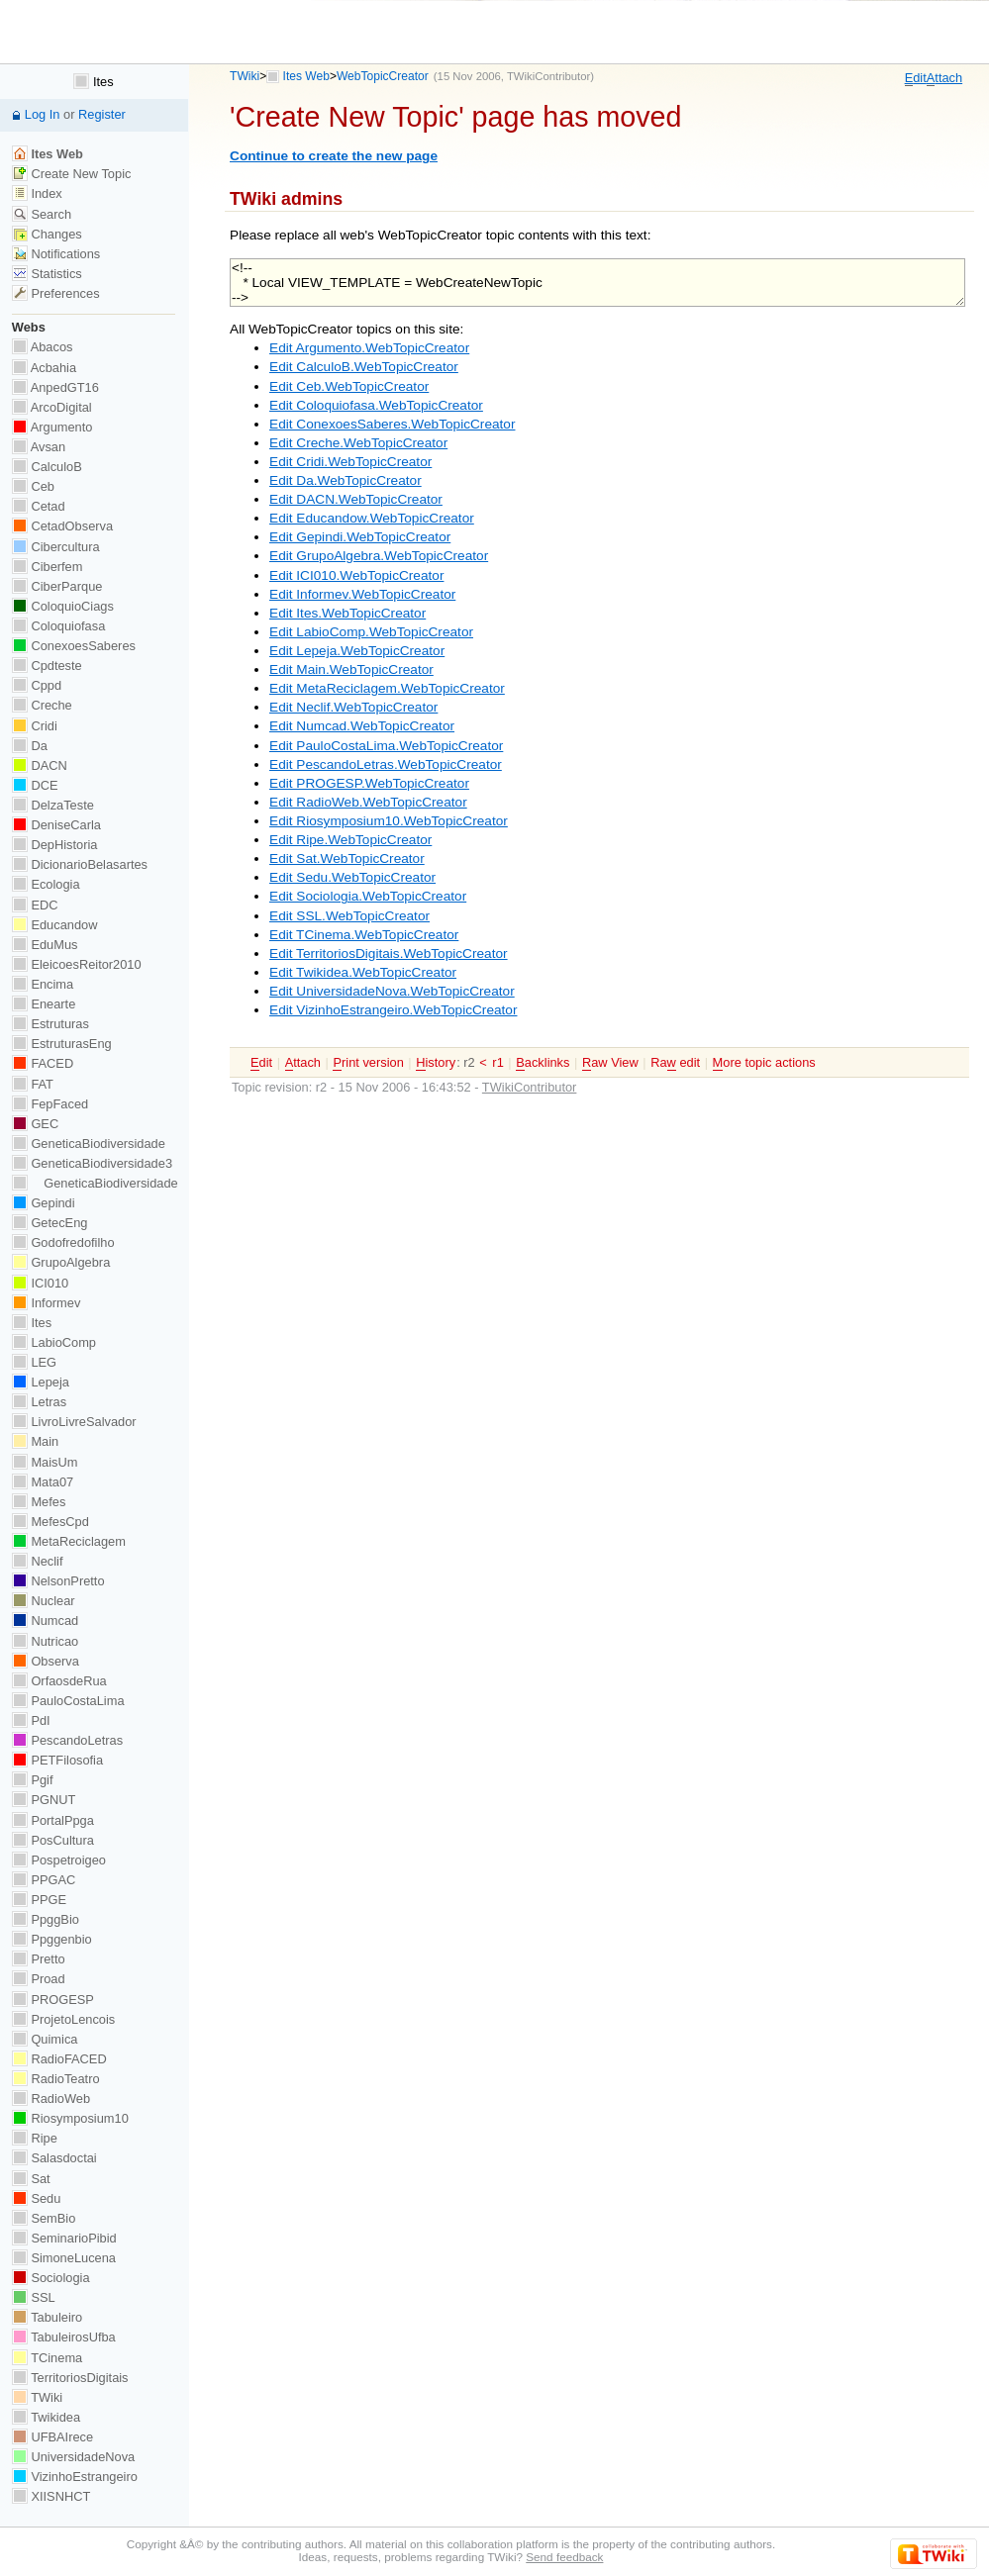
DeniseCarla (56, 824)
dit (916, 78)
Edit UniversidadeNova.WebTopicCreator (392, 991)
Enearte (44, 1004)
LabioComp (54, 1342)
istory (435, 1063)
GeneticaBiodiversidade (88, 1143)
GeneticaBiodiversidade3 (92, 1163)
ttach (944, 78)
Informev (46, 1302)
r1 (497, 1062)
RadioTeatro (56, 2078)
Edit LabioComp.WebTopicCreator (371, 631)
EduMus (45, 944)
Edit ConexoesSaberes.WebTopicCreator (392, 424)
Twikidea (46, 2417)
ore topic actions (764, 1063)
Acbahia (44, 367)
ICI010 (40, 1283)
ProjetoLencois (63, 2019)
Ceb (33, 486)
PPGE (39, 1899)
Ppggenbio (52, 1939)
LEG (34, 1362)
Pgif (32, 1779)
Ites (93, 81)
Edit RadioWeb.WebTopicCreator (368, 802)
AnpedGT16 (55, 387)
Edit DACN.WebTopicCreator (356, 499)
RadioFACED (59, 2058)
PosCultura (53, 1840)
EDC (35, 905)
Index (37, 193)
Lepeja (40, 1382)
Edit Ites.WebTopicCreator (347, 613)
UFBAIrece (52, 2437)
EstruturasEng (62, 1043)
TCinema (47, 2357)
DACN (39, 765)
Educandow (55, 924)
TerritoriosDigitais (70, 2377)
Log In (42, 114)
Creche (42, 705)
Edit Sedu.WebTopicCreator (352, 877)
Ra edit (675, 1063)
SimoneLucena (64, 2257)
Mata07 (42, 1482)
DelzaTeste (53, 805)
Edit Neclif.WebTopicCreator (353, 707)
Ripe (34, 2138)
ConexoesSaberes (74, 645)
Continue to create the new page (334, 155)
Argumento (52, 427)
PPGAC (43, 1879)
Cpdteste (47, 665)
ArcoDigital (52, 407)
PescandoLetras (67, 1740)
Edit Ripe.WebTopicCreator (350, 839)
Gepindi (43, 1202)
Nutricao (45, 1641)
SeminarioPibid (64, 2238)
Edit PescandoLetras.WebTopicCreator (385, 764)
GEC (35, 1123)
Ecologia (46, 884)
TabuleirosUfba (64, 2337)
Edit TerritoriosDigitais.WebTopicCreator (388, 953)
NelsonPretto (58, 1581)
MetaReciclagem (69, 1541)
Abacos (42, 346)
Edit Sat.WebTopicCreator (347, 858)
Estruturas (50, 1023)
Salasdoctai (54, 2157)
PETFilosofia (57, 1760)
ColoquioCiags (63, 606)
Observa (45, 1661)
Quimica (45, 2039)
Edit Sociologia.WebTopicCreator (367, 896)
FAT (32, 1084)
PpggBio (45, 1919)
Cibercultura (56, 546)
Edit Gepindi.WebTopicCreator (359, 536)
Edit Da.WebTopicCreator (345, 480)
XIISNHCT (51, 2496)
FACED (42, 1063)
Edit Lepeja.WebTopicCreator (357, 650)
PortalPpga (53, 1820)
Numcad (45, 1620)
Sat (31, 2178)
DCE (35, 785)
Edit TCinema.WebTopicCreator (363, 934)
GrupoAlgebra (61, 1262)
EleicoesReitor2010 (77, 964)
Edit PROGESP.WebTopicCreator (369, 783)
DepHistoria (55, 844)
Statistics (47, 273)
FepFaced (50, 1104)
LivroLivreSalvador (74, 1421)
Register (102, 114)
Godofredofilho (63, 1242)
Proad (38, 1978)
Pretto (38, 1959)
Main (35, 1441)
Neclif (37, 1561)
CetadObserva (62, 526)
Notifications (56, 253)
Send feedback (564, 2556)
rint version (368, 1063)
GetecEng (50, 1222)
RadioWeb (51, 2098)
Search (41, 214)
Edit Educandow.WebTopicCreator (371, 518)
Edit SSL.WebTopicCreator (349, 915)
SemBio (43, 2218)
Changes (47, 234)
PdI (31, 1720)
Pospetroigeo (59, 1860)
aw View (610, 1063)
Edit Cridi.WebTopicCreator (350, 461)
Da (30, 745)
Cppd (36, 685)
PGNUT (43, 1799)
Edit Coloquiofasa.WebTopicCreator (376, 405)
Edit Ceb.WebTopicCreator (349, 386)
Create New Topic (72, 173)
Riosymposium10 (70, 2118)
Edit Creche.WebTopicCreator (358, 442)
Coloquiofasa (58, 626)
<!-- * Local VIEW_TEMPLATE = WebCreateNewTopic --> (597, 282)
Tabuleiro (47, 2317)
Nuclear (43, 1600)
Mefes (39, 1501)
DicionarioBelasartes (80, 864)
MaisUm (45, 1462)
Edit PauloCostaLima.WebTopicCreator (386, 745)
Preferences (56, 293)
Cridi (34, 725)
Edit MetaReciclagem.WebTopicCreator (387, 688)
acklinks (542, 1063)
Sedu (36, 2198)
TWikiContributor (548, 76)
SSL (33, 2297)
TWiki (244, 76)
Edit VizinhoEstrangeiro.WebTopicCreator (393, 1009)
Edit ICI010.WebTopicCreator (356, 575)
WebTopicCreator (383, 76)
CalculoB (47, 466)
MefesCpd (50, 1521)
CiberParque (57, 586)
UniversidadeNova (73, 2456)
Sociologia (51, 2277)
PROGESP (53, 1999)
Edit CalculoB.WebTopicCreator (363, 366)
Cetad (38, 506)
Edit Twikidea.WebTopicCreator (362, 972)
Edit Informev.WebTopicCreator (362, 594)
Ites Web (306, 76)
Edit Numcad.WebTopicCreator (361, 725)
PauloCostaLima (68, 1700)
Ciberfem (47, 566)
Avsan (38, 446)
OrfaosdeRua (59, 1680)
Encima (42, 984)
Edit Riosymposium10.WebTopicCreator (388, 820)
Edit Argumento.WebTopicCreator (369, 347)
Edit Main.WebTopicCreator (351, 669)
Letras (39, 1401)
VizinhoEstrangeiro (75, 2476)
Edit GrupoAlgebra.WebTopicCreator (378, 555)
